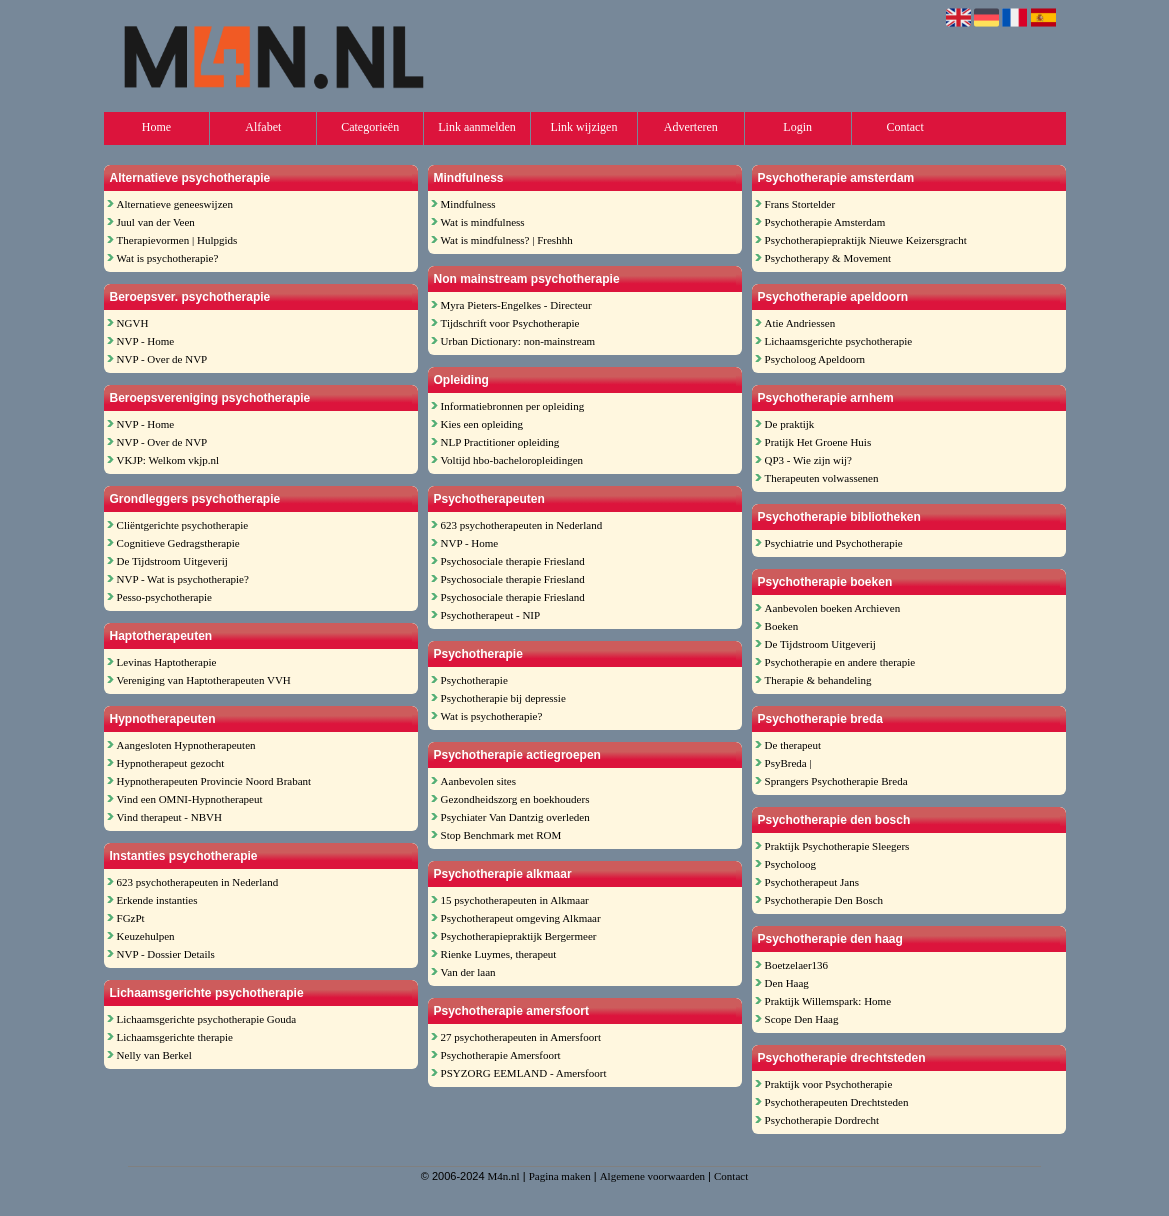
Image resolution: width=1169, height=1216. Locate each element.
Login (797, 127)
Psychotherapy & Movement (828, 258)
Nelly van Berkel (154, 1055)
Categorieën (370, 127)
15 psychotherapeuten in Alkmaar (515, 900)
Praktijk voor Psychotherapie (829, 1084)
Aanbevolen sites (478, 781)
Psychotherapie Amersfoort (501, 1055)
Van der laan (468, 972)
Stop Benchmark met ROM (501, 835)
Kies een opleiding (482, 424)
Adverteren (691, 127)
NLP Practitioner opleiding (500, 442)
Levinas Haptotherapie (167, 662)
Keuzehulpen (146, 936)
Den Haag (787, 983)
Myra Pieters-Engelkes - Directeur (516, 305)
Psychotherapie (474, 680)
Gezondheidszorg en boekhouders (515, 799)
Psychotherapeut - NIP (491, 615)
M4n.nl (504, 1176)
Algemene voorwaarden (652, 1176)
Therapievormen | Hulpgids (177, 240)
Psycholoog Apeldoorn (815, 359)
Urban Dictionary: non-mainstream (518, 341)
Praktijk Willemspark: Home (828, 1001)
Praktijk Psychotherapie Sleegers (837, 846)
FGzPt (131, 918)
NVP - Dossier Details (166, 954)
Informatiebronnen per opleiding (513, 406)
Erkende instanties (157, 900)
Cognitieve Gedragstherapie (178, 543)
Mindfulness (468, 204)
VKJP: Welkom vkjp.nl (168, 460)
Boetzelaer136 (797, 965)
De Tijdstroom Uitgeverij (172, 561)
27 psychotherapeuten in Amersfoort (521, 1037)
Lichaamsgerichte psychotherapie (839, 341)
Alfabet (263, 127)
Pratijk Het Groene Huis (818, 442)
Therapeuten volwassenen (822, 478)
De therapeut (793, 745)
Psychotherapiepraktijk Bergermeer (519, 936)
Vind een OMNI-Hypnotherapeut (190, 799)
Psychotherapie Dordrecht (822, 1120)
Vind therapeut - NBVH (169, 817)
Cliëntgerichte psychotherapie (183, 525)
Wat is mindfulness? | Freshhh (507, 240)
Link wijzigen (583, 127)
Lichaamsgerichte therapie (175, 1037)
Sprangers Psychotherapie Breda (836, 781)
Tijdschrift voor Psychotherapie (510, 323)
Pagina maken (560, 1176)
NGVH (133, 323)
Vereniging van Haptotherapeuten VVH (204, 680)
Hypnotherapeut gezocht (171, 763)
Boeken (782, 626)
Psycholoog (790, 864)
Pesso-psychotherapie (164, 597)
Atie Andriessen (800, 323)
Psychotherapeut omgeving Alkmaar (521, 918)
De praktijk (790, 424)
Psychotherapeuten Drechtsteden (837, 1102)
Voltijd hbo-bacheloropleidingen (512, 460)
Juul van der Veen (156, 222)
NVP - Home (146, 341)
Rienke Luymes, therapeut (499, 954)
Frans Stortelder (800, 204)
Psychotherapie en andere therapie (840, 662)
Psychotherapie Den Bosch (824, 900)
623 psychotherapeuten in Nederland (198, 882)
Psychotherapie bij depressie (503, 698)
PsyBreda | (788, 763)
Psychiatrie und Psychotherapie (834, 543)
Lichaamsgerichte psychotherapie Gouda (207, 1019)
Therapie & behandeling (818, 680)
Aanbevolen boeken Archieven (833, 608)
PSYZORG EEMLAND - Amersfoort (524, 1073)
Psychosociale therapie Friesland (513, 561)
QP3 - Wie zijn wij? (808, 460)
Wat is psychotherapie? (168, 258)
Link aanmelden (477, 127)
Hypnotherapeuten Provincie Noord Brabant (214, 781)
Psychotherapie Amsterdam (825, 222)
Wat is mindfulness (483, 222)
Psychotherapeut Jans (812, 882)
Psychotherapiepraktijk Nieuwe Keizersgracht (866, 240)
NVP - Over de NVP (162, 359)
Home (156, 127)
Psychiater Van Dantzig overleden (515, 817)
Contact (904, 127)
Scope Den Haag (802, 1019)
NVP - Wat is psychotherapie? (183, 579)
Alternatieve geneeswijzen (175, 204)
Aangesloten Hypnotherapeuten (186, 745)
